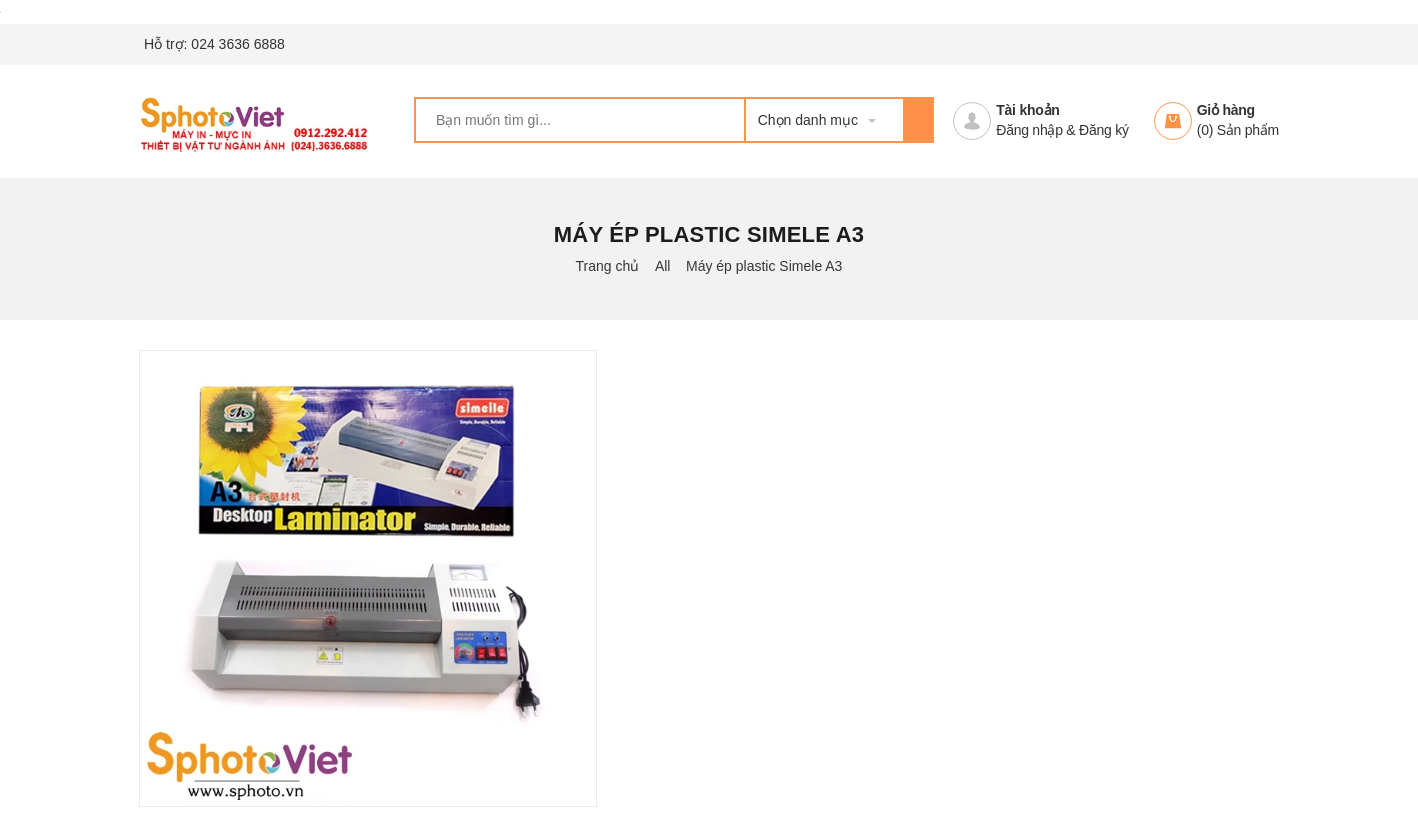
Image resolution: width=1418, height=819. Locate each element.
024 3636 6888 (237, 44)
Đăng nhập (1029, 130)
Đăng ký (1104, 130)
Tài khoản (1027, 110)
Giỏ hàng (1226, 110)
